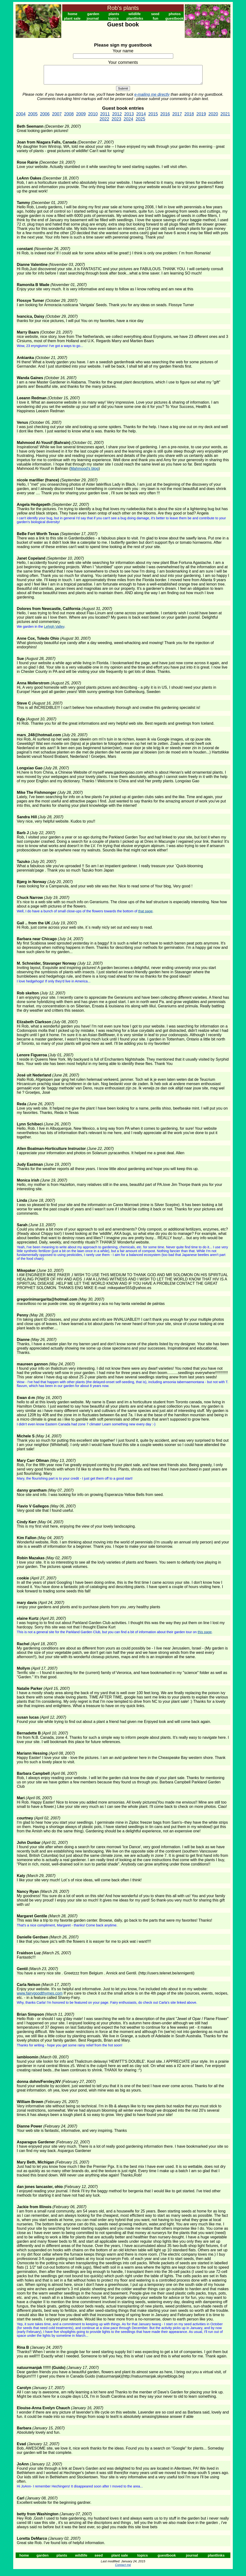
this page (205, 1636)
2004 (20, 117)
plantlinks (134, 18)
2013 (129, 117)
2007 (57, 117)
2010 (93, 117)
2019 (201, 117)
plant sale (72, 18)
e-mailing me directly (152, 98)
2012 (117, 117)
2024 (128, 122)
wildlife (135, 14)
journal (93, 18)
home (72, 14)
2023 (116, 122)
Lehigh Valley (54, 630)
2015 (153, 117)
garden (93, 14)
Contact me (123, 2568)
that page (145, 915)
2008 (69, 117)
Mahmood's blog (85, 472)
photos (175, 14)
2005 (33, 117)
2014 (141, 117)
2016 (165, 117)
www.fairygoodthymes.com (39, 1997)
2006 (45, 117)
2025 (140, 122)
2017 (177, 117)
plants (114, 14)
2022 (104, 122)
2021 (225, 117)
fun (155, 18)
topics (113, 18)
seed (155, 14)
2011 (105, 117)
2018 (189, 117)
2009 (81, 117)
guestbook (174, 18)
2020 (213, 117)
